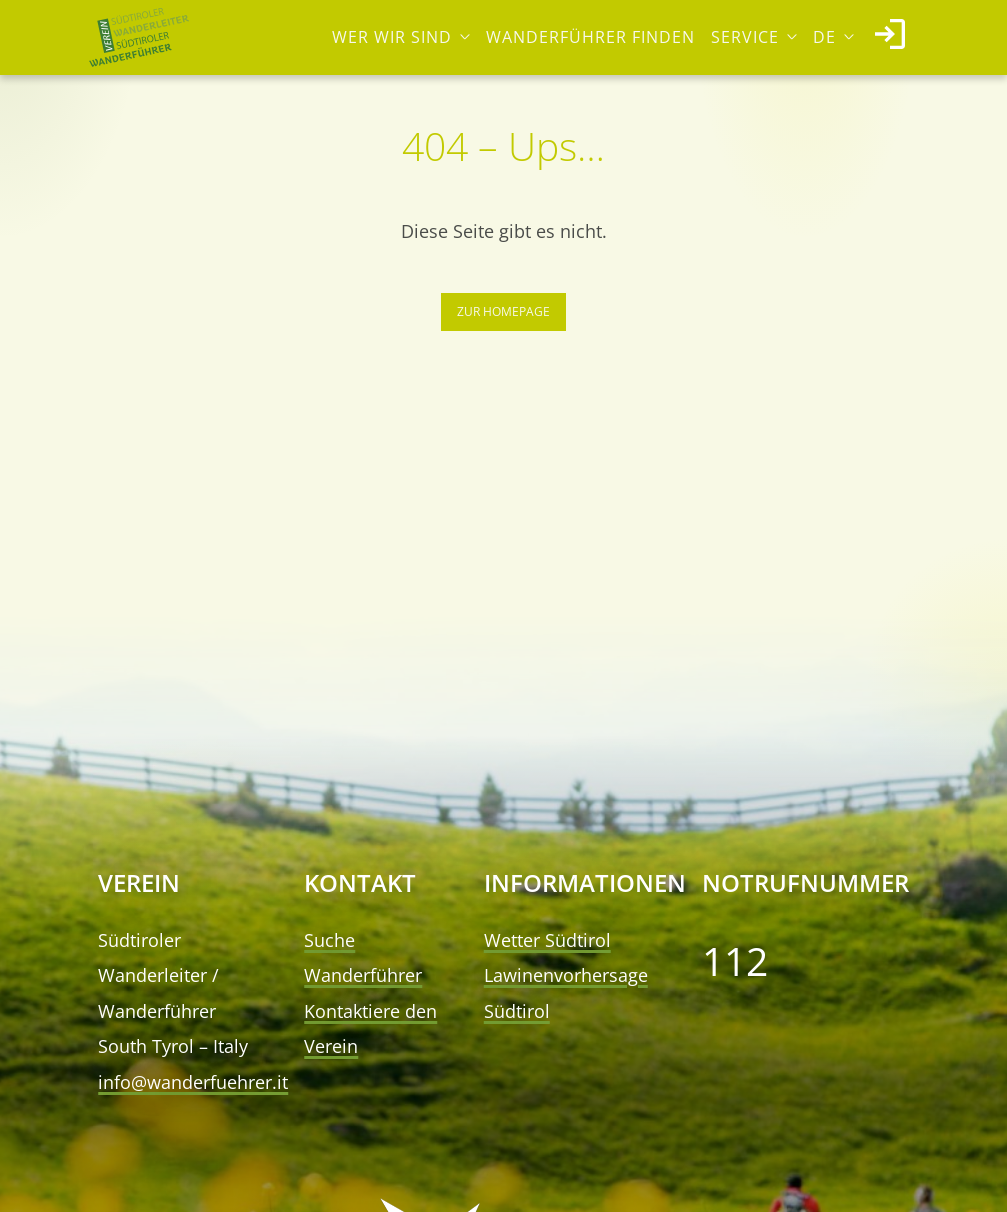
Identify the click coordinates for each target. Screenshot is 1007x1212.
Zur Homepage (503, 311)
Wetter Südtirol (547, 940)
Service (745, 37)
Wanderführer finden (590, 37)
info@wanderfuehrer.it (193, 1082)
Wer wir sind (392, 37)
